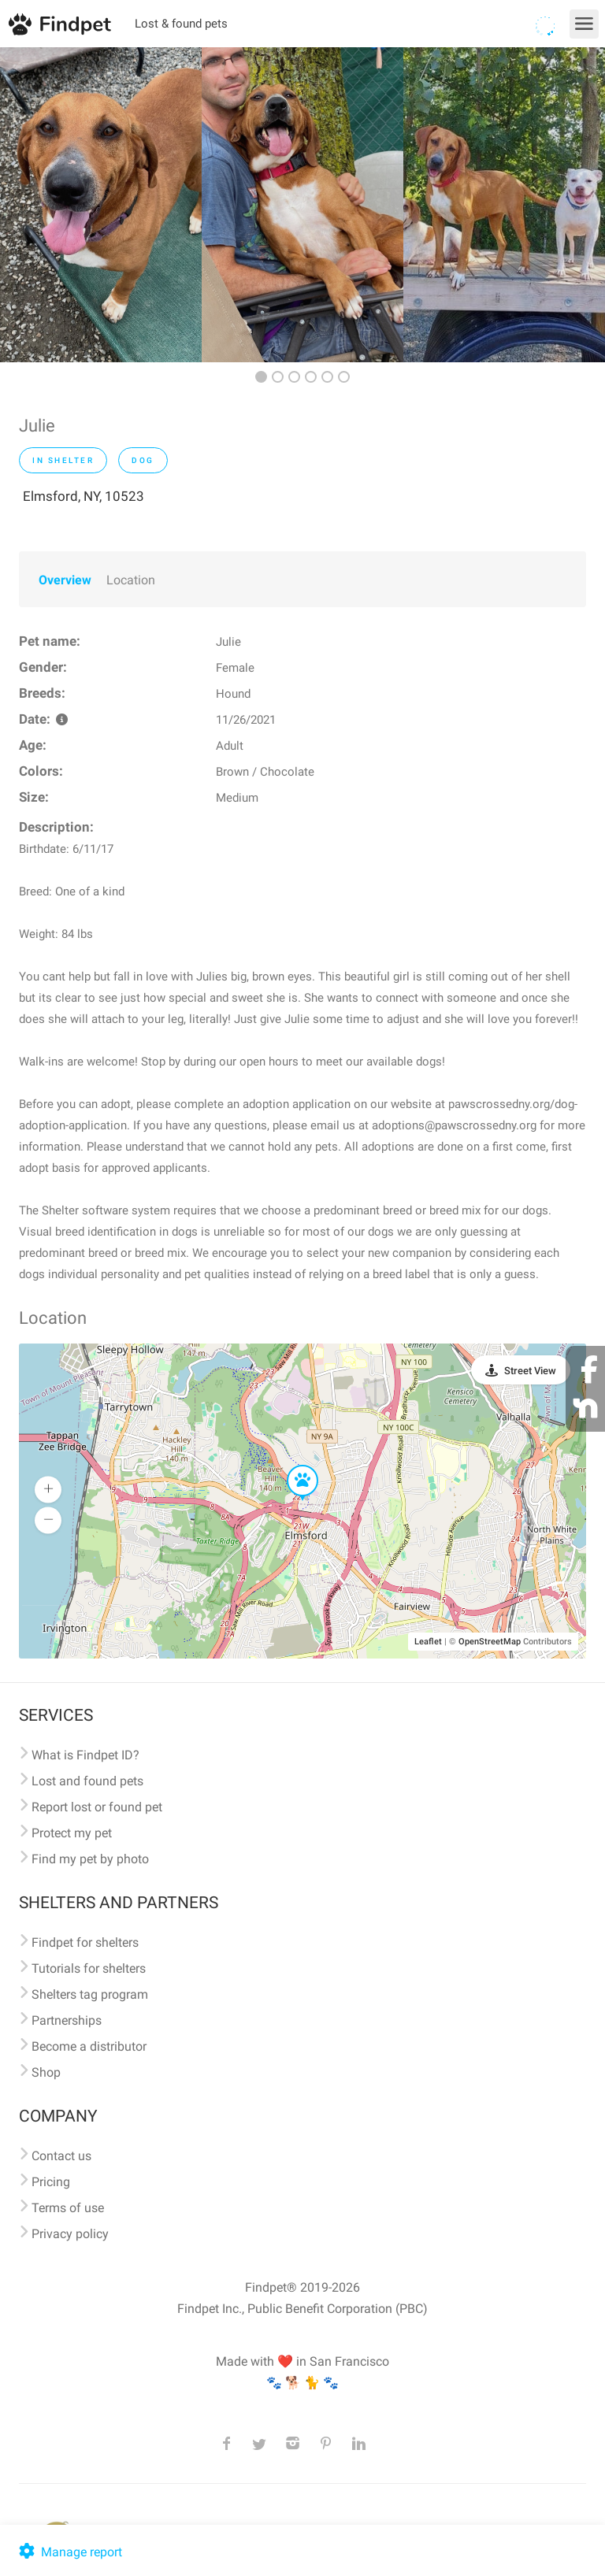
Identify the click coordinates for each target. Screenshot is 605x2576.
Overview (65, 580)
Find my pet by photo (90, 1858)
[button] (291, 1465)
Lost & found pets (181, 24)
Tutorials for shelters (89, 1968)
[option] (101, 204)
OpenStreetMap (489, 1641)
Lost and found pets (87, 1781)
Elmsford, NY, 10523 (83, 496)
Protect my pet (72, 1832)
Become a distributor (89, 2046)
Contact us (61, 2155)
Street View (530, 1371)
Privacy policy (70, 2233)
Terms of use (68, 2207)
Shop (46, 2072)
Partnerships (67, 2020)
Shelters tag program (90, 1994)
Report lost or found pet (97, 1806)
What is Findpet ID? (85, 1755)
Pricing (51, 2181)
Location (130, 580)
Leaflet (428, 1641)
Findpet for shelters (85, 1942)
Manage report (69, 2551)
